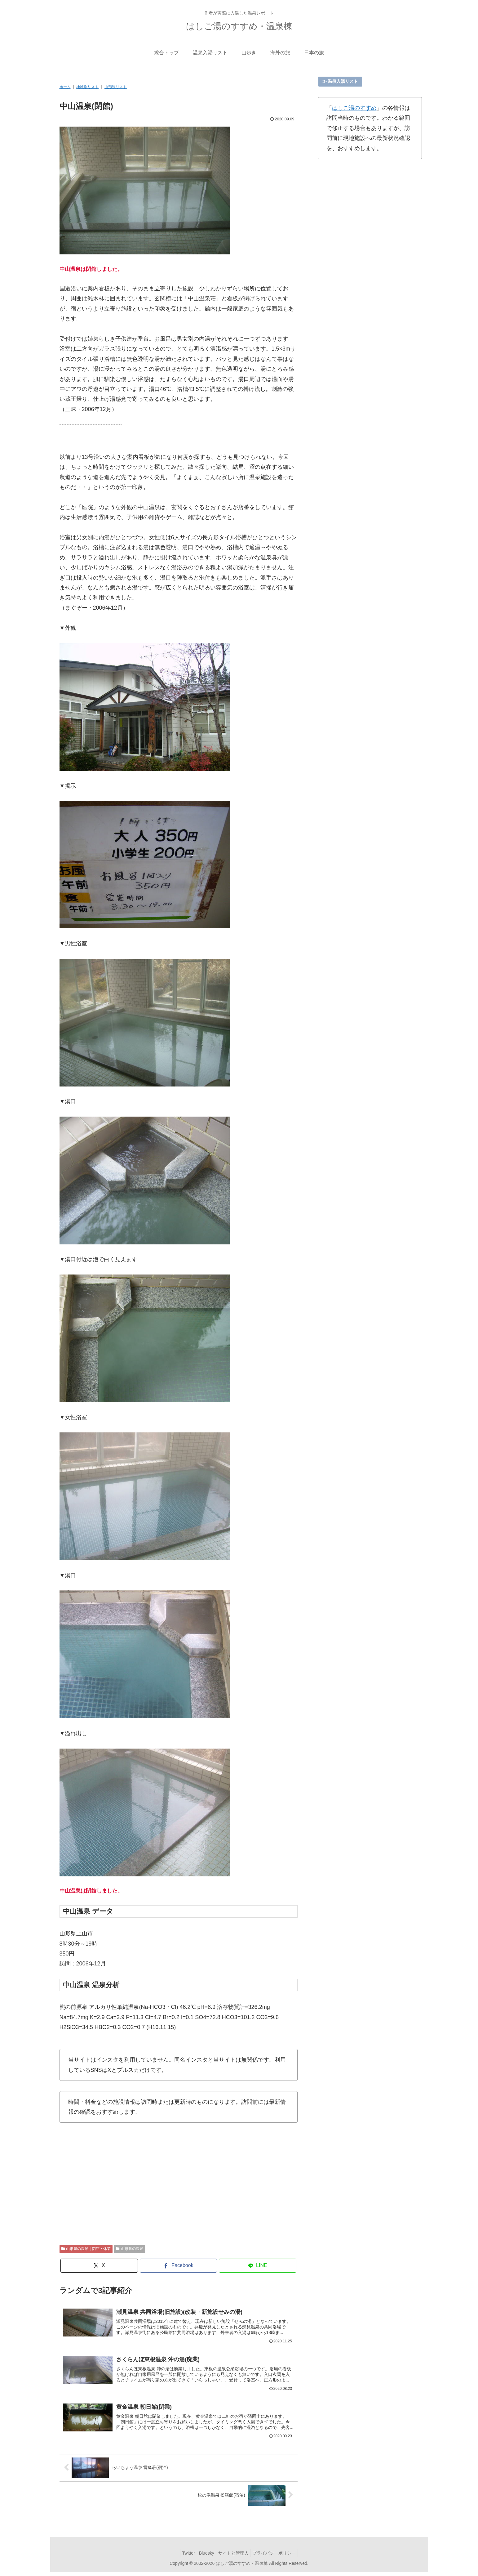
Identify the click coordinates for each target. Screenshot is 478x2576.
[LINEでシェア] (257, 2266)
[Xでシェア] (99, 2266)
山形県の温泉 (129, 2249)
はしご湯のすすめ (354, 108)
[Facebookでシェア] (178, 2266)
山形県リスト (115, 87)
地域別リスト (87, 87)
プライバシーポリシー (278, 2556)
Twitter (184, 2556)
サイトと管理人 (234, 2556)
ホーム (65, 87)
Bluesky (205, 2556)
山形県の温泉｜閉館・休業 (86, 2249)
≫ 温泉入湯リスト (340, 81)
